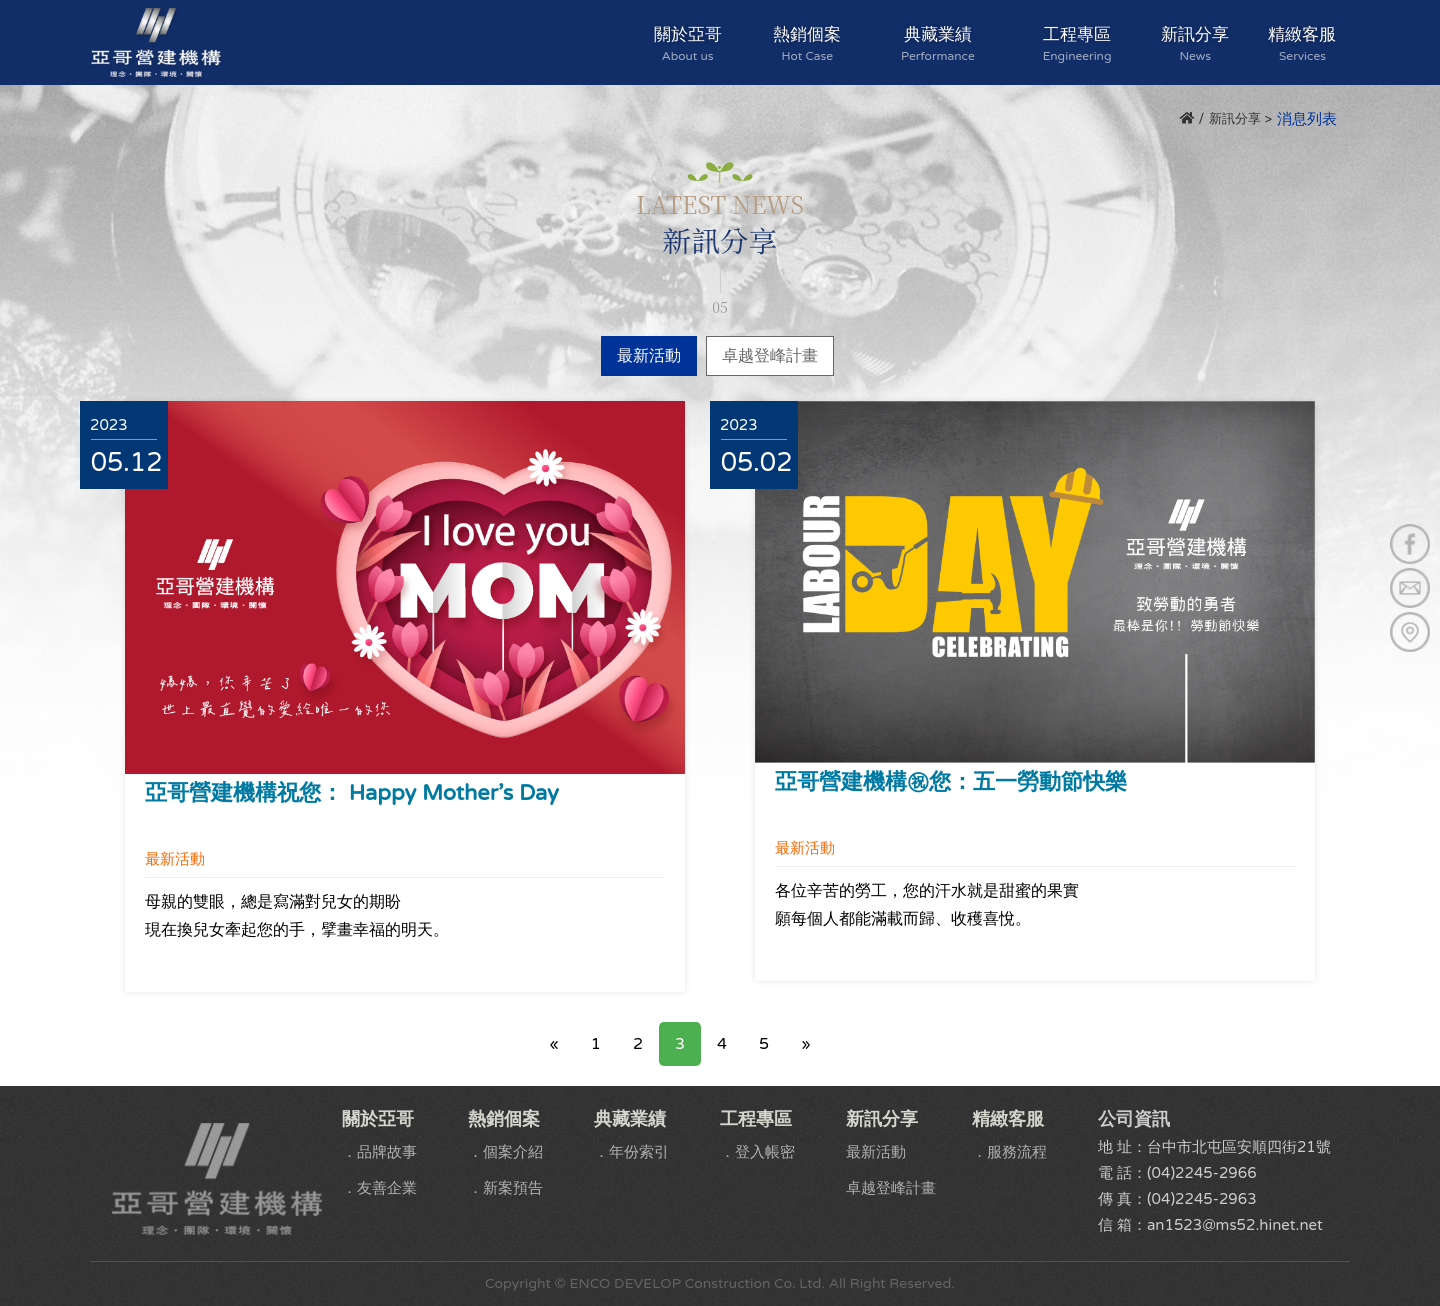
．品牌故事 (379, 1152)
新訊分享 (1195, 43)
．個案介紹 (505, 1152)
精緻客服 (1302, 43)
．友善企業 (379, 1188)
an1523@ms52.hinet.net (1235, 1225)
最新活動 (649, 356)
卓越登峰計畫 (770, 356)
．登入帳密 (757, 1152)
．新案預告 (505, 1188)
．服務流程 (1009, 1152)
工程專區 (1077, 43)
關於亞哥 (688, 43)
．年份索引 (631, 1152)
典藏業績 (938, 43)
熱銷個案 (807, 43)
